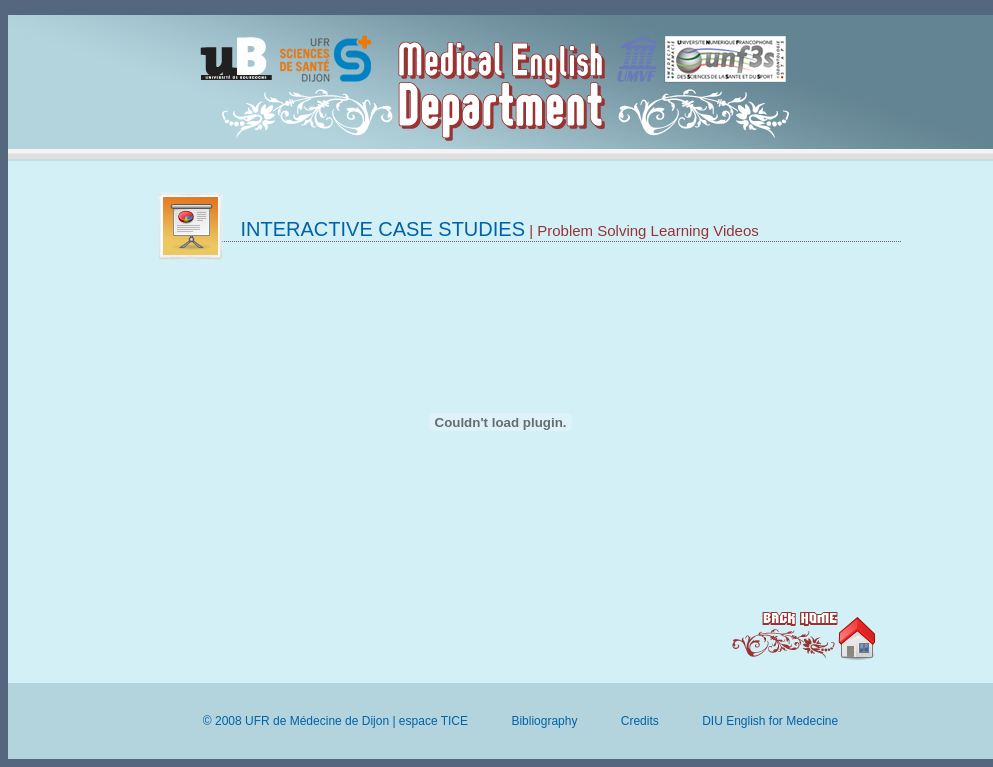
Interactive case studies (383, 229)
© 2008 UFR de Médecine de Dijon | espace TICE (335, 721)
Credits (640, 721)
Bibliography (544, 721)
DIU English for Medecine (770, 721)
